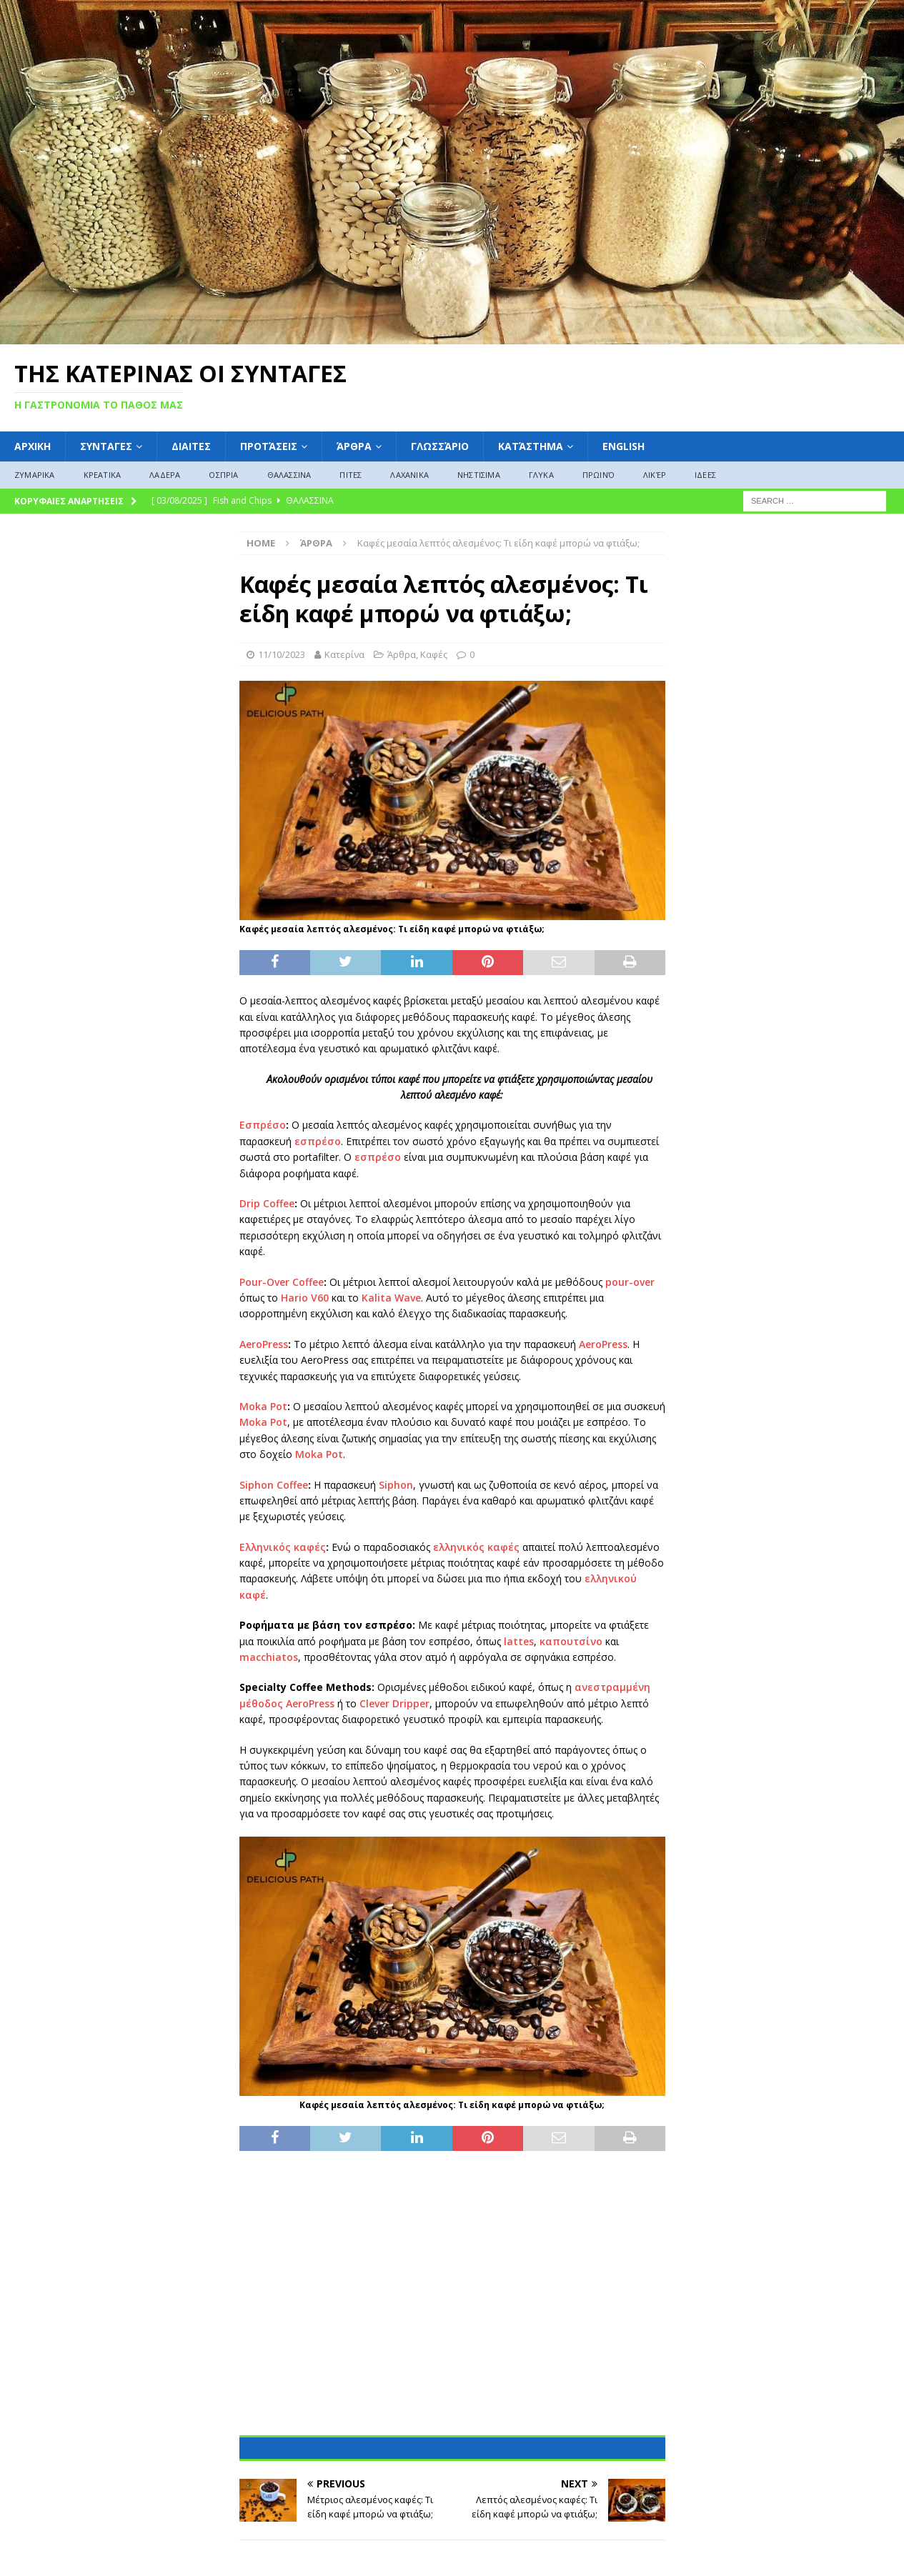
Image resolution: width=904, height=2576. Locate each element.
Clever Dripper (394, 1703)
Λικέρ (654, 474)
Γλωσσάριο (440, 446)
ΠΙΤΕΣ (350, 474)
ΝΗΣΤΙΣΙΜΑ (478, 474)
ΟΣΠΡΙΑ (223, 474)
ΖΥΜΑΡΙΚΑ (34, 474)
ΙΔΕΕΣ (705, 474)
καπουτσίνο (571, 1641)
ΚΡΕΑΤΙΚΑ (102, 474)
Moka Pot (263, 1406)
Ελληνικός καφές (282, 1547)
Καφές (433, 654)
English (623, 446)
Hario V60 (305, 1297)
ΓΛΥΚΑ (541, 474)
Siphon (396, 1485)
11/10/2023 (281, 654)
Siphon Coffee (273, 1485)
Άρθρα (354, 446)
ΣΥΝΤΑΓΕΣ (106, 446)
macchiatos (268, 1657)
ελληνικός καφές (476, 1547)
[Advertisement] (452, 2301)
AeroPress (263, 1344)
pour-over (630, 1282)
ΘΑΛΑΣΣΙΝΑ (289, 474)
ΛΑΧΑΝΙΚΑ (409, 474)
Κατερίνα (344, 654)
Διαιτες (191, 446)
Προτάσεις (268, 446)
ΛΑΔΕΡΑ (164, 474)
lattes (519, 1641)
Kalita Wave (391, 1297)
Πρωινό (598, 474)
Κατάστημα (530, 446)
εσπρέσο (317, 1141)
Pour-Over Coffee (281, 1282)
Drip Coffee (266, 1203)
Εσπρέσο (262, 1125)
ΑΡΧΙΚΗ (32, 446)
